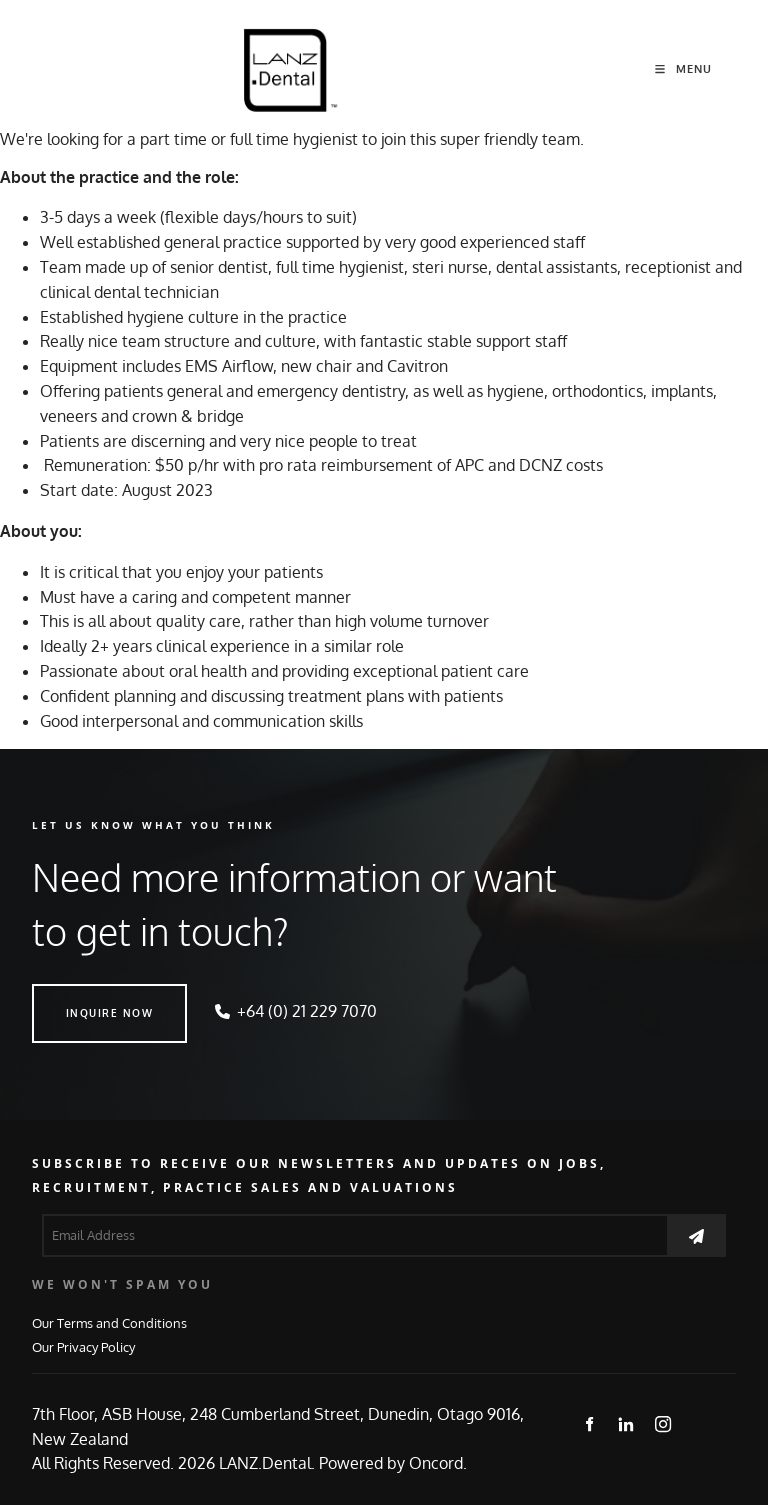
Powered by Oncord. (393, 1463)
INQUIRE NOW (76, 996)
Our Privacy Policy (83, 1346)
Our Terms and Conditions (109, 1322)
